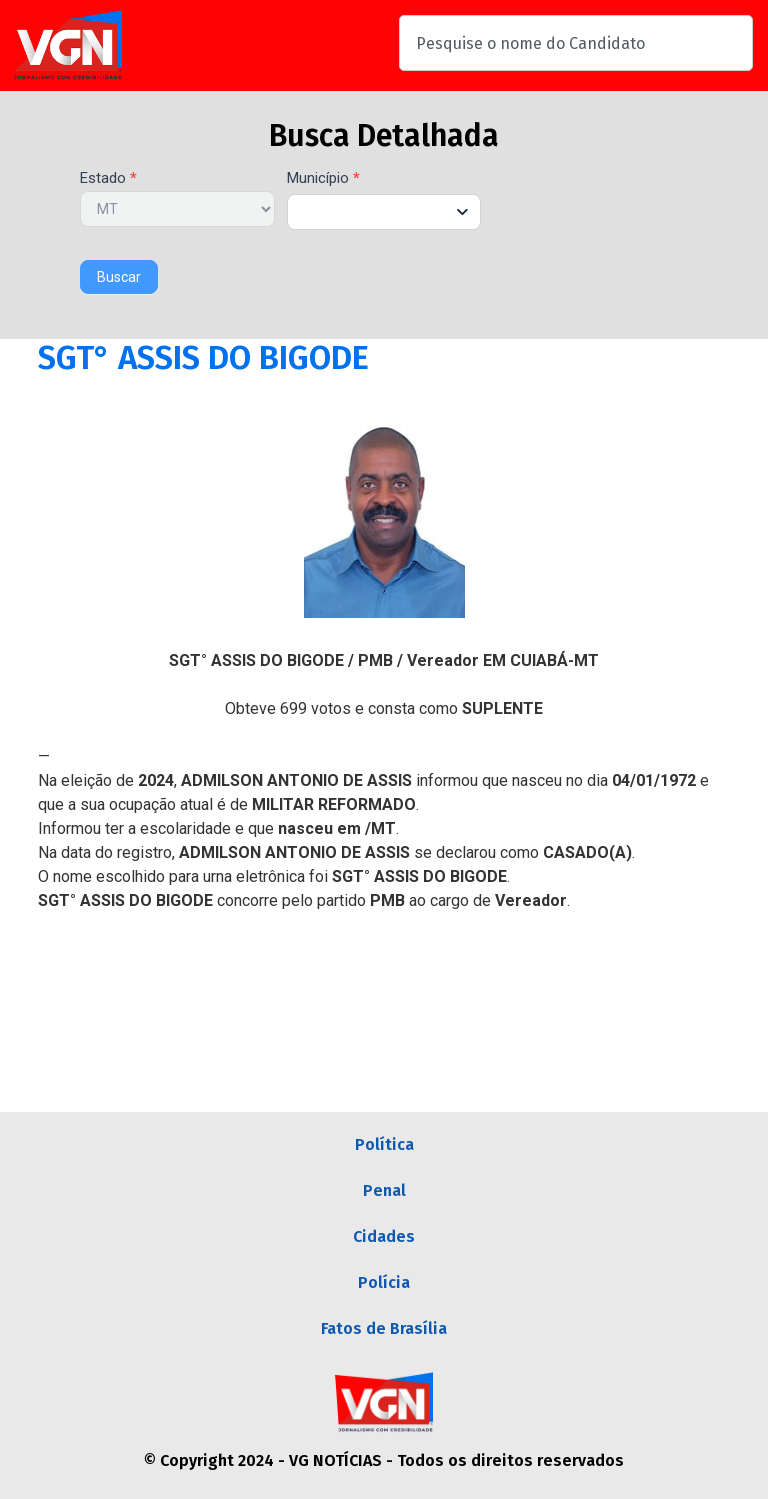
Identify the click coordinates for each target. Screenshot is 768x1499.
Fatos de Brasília (384, 1328)
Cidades (384, 1236)
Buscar (119, 277)
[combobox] (576, 43)
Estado (108, 179)
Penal (384, 1190)
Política (384, 1144)
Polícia (384, 1282)
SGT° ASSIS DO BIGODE (203, 358)
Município (323, 179)
